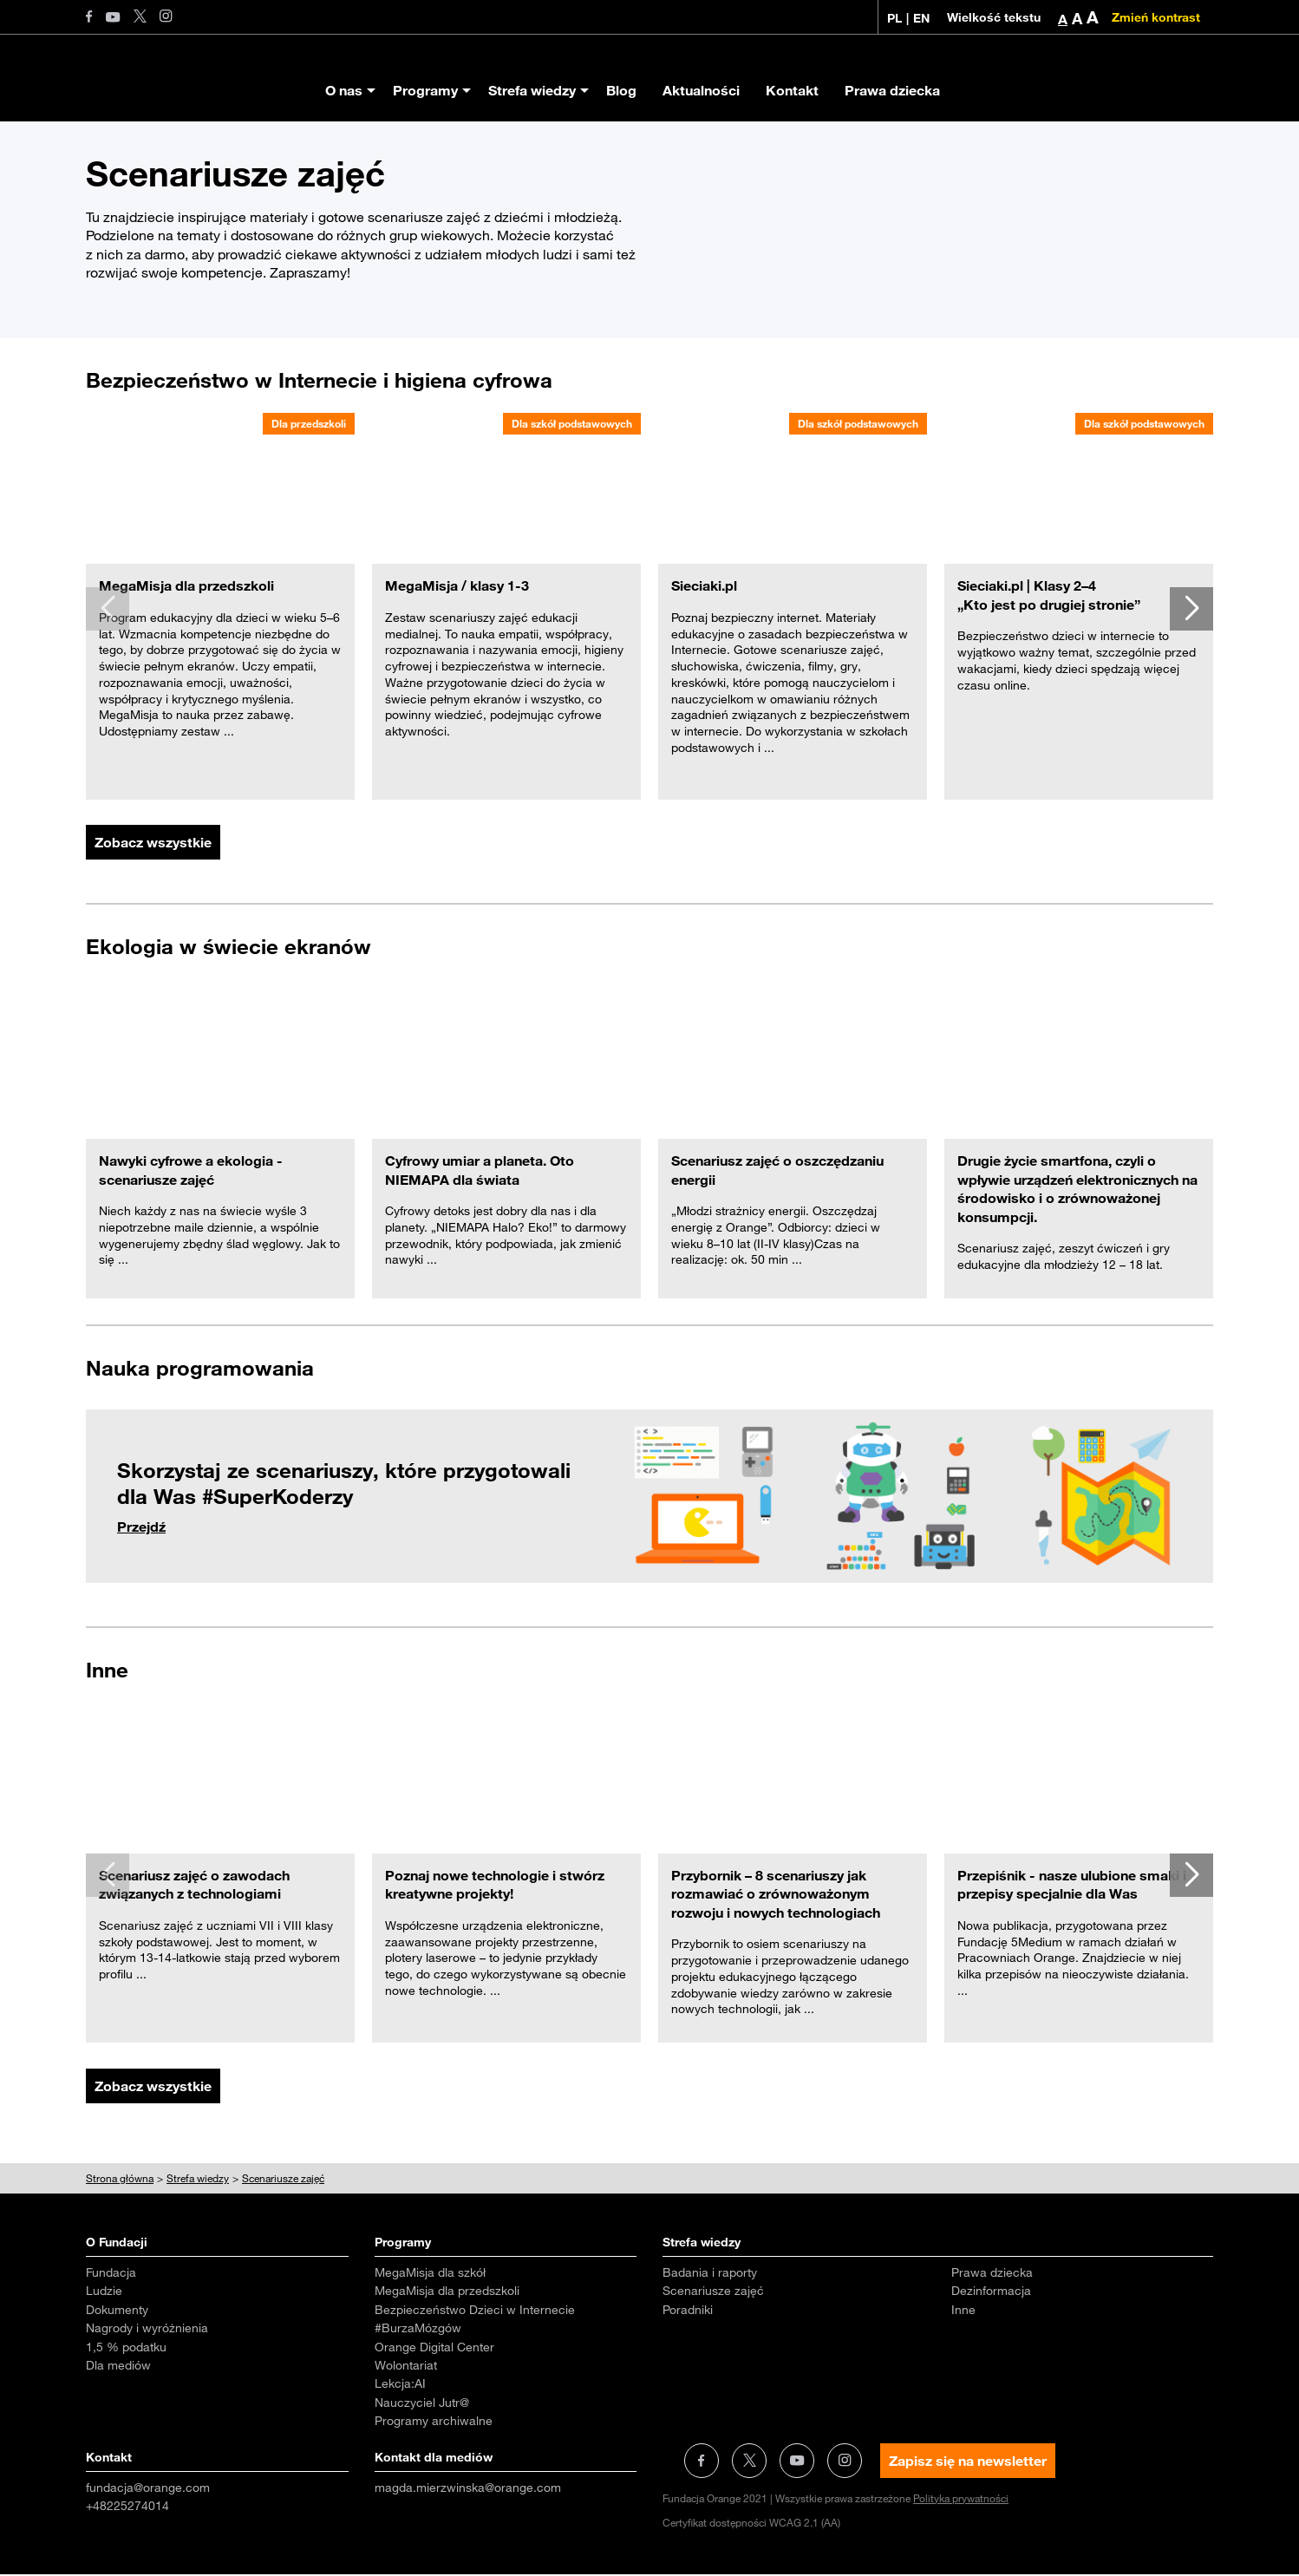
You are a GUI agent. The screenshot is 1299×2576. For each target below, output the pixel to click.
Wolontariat (406, 2367)
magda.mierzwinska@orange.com (468, 2489)
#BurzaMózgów (418, 2329)
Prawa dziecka (892, 90)
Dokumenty (117, 2311)
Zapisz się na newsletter (968, 2462)
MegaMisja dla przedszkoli (447, 2292)
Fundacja (111, 2274)
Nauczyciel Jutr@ (422, 2404)
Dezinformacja (991, 2292)
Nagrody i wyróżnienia (147, 2329)
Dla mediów (118, 2367)
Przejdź (141, 1527)
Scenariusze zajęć (713, 2292)
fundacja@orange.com (148, 2489)
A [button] (1062, 19)
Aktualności (701, 90)
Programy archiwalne (434, 2422)
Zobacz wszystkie (153, 843)
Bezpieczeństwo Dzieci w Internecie (475, 2311)
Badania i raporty (710, 2274)
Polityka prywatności (961, 2500)
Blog (621, 90)
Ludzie (104, 2292)
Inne (963, 2311)
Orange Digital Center (434, 2349)
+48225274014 (127, 2507)
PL (894, 18)
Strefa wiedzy (532, 90)
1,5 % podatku (126, 2349)
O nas (343, 90)
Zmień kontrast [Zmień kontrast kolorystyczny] (1156, 17)
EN (921, 18)
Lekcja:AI (400, 2385)
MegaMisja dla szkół (430, 2274)
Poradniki (688, 2311)
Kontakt (792, 90)
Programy (425, 90)
